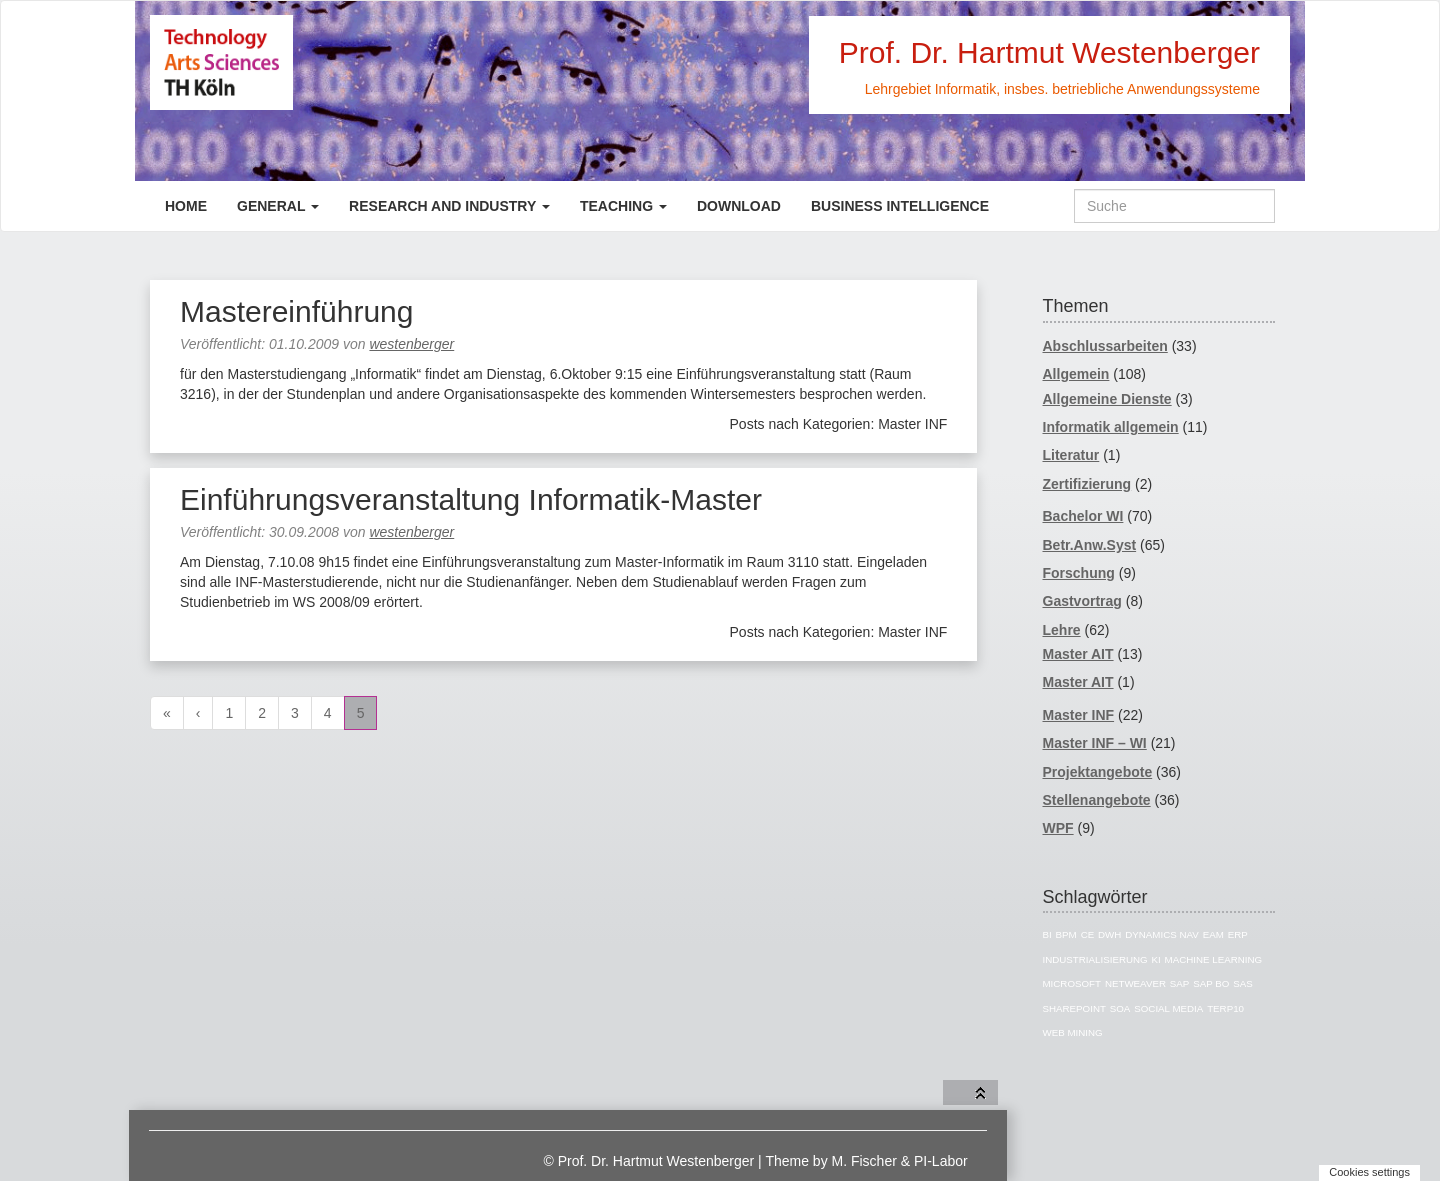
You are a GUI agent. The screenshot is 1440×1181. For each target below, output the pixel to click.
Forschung (1079, 573)
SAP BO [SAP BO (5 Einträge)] (1211, 983)
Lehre (1062, 630)
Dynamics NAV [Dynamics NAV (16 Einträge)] (1162, 934)
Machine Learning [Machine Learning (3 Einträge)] (1214, 959)
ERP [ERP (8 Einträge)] (1238, 934)
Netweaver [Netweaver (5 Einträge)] (1135, 983)
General (278, 206)
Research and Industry (449, 206)
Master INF (1079, 715)
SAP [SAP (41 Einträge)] (1180, 983)
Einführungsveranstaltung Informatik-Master (471, 499)
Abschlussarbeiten (1105, 346)
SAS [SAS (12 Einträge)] (1243, 983)
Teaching (623, 206)
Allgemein (1076, 374)
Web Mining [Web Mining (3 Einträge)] (1073, 1032)
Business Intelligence (900, 206)
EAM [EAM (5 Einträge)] (1213, 934)
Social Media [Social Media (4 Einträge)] (1168, 1008)
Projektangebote (1098, 772)
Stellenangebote (1097, 800)
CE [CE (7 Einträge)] (1088, 934)
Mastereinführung (296, 311)
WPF (1058, 828)
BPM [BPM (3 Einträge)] (1066, 934)
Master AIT (1078, 654)
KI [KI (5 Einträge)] (1156, 959)
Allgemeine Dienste (1107, 399)
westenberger (411, 344)
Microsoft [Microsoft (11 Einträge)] (1072, 983)
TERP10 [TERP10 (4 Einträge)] (1225, 1008)
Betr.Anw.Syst (1090, 545)
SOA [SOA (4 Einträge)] (1120, 1008)
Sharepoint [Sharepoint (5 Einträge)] (1074, 1008)
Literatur (1071, 455)
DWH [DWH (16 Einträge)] (1109, 934)
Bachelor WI (1083, 516)
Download (739, 206)
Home (186, 206)
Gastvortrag (1082, 601)
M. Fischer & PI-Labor (900, 1161)
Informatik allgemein (1111, 427)
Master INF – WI (1095, 743)
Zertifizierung (1087, 484)
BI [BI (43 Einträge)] (1047, 934)
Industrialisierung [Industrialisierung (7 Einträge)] (1095, 959)
